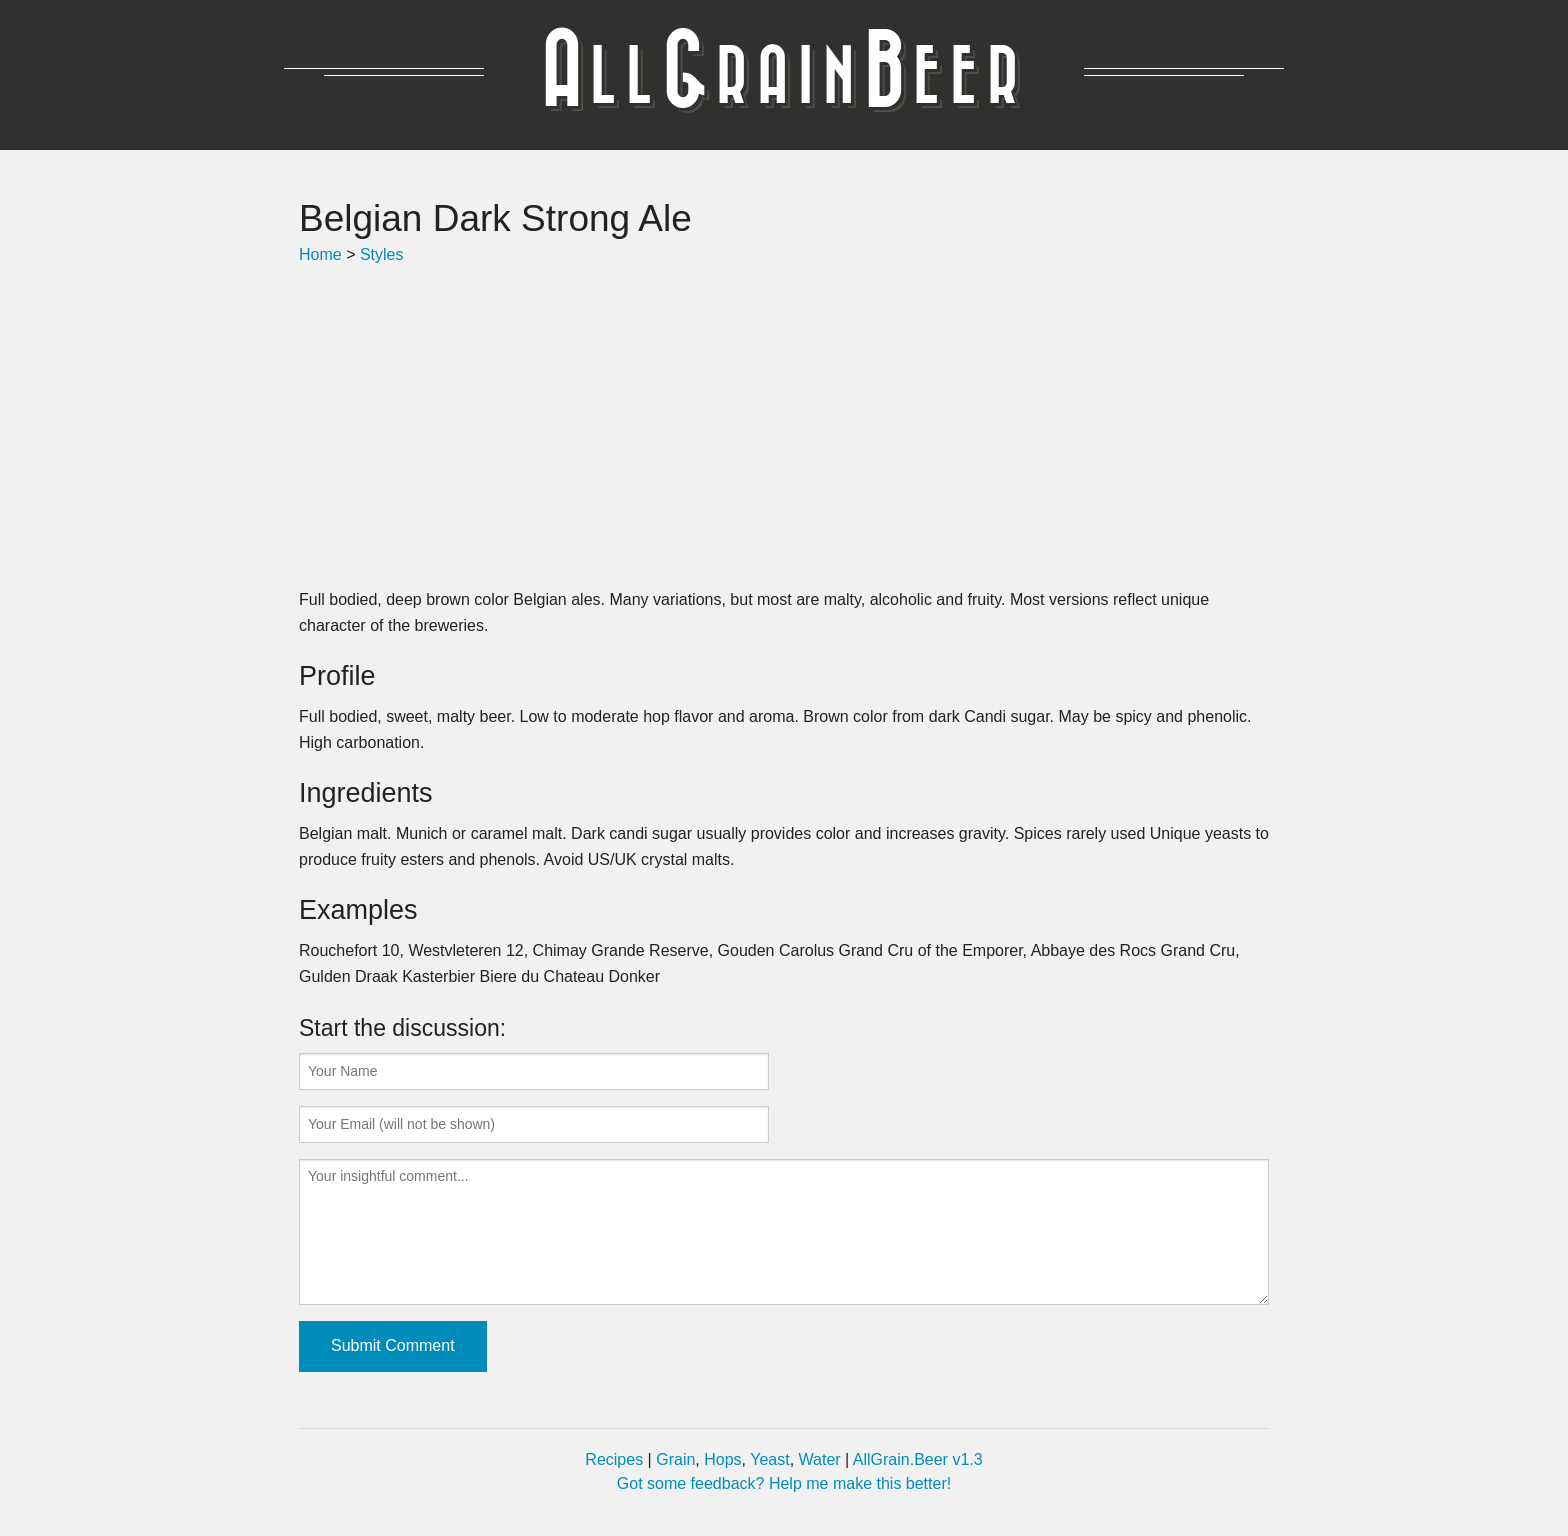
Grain (675, 1459)
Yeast (769, 1459)
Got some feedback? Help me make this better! (784, 1483)
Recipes (614, 1459)
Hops (722, 1459)
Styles (382, 254)
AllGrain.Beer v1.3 (918, 1459)
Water (820, 1459)
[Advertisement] (784, 427)
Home (320, 254)
